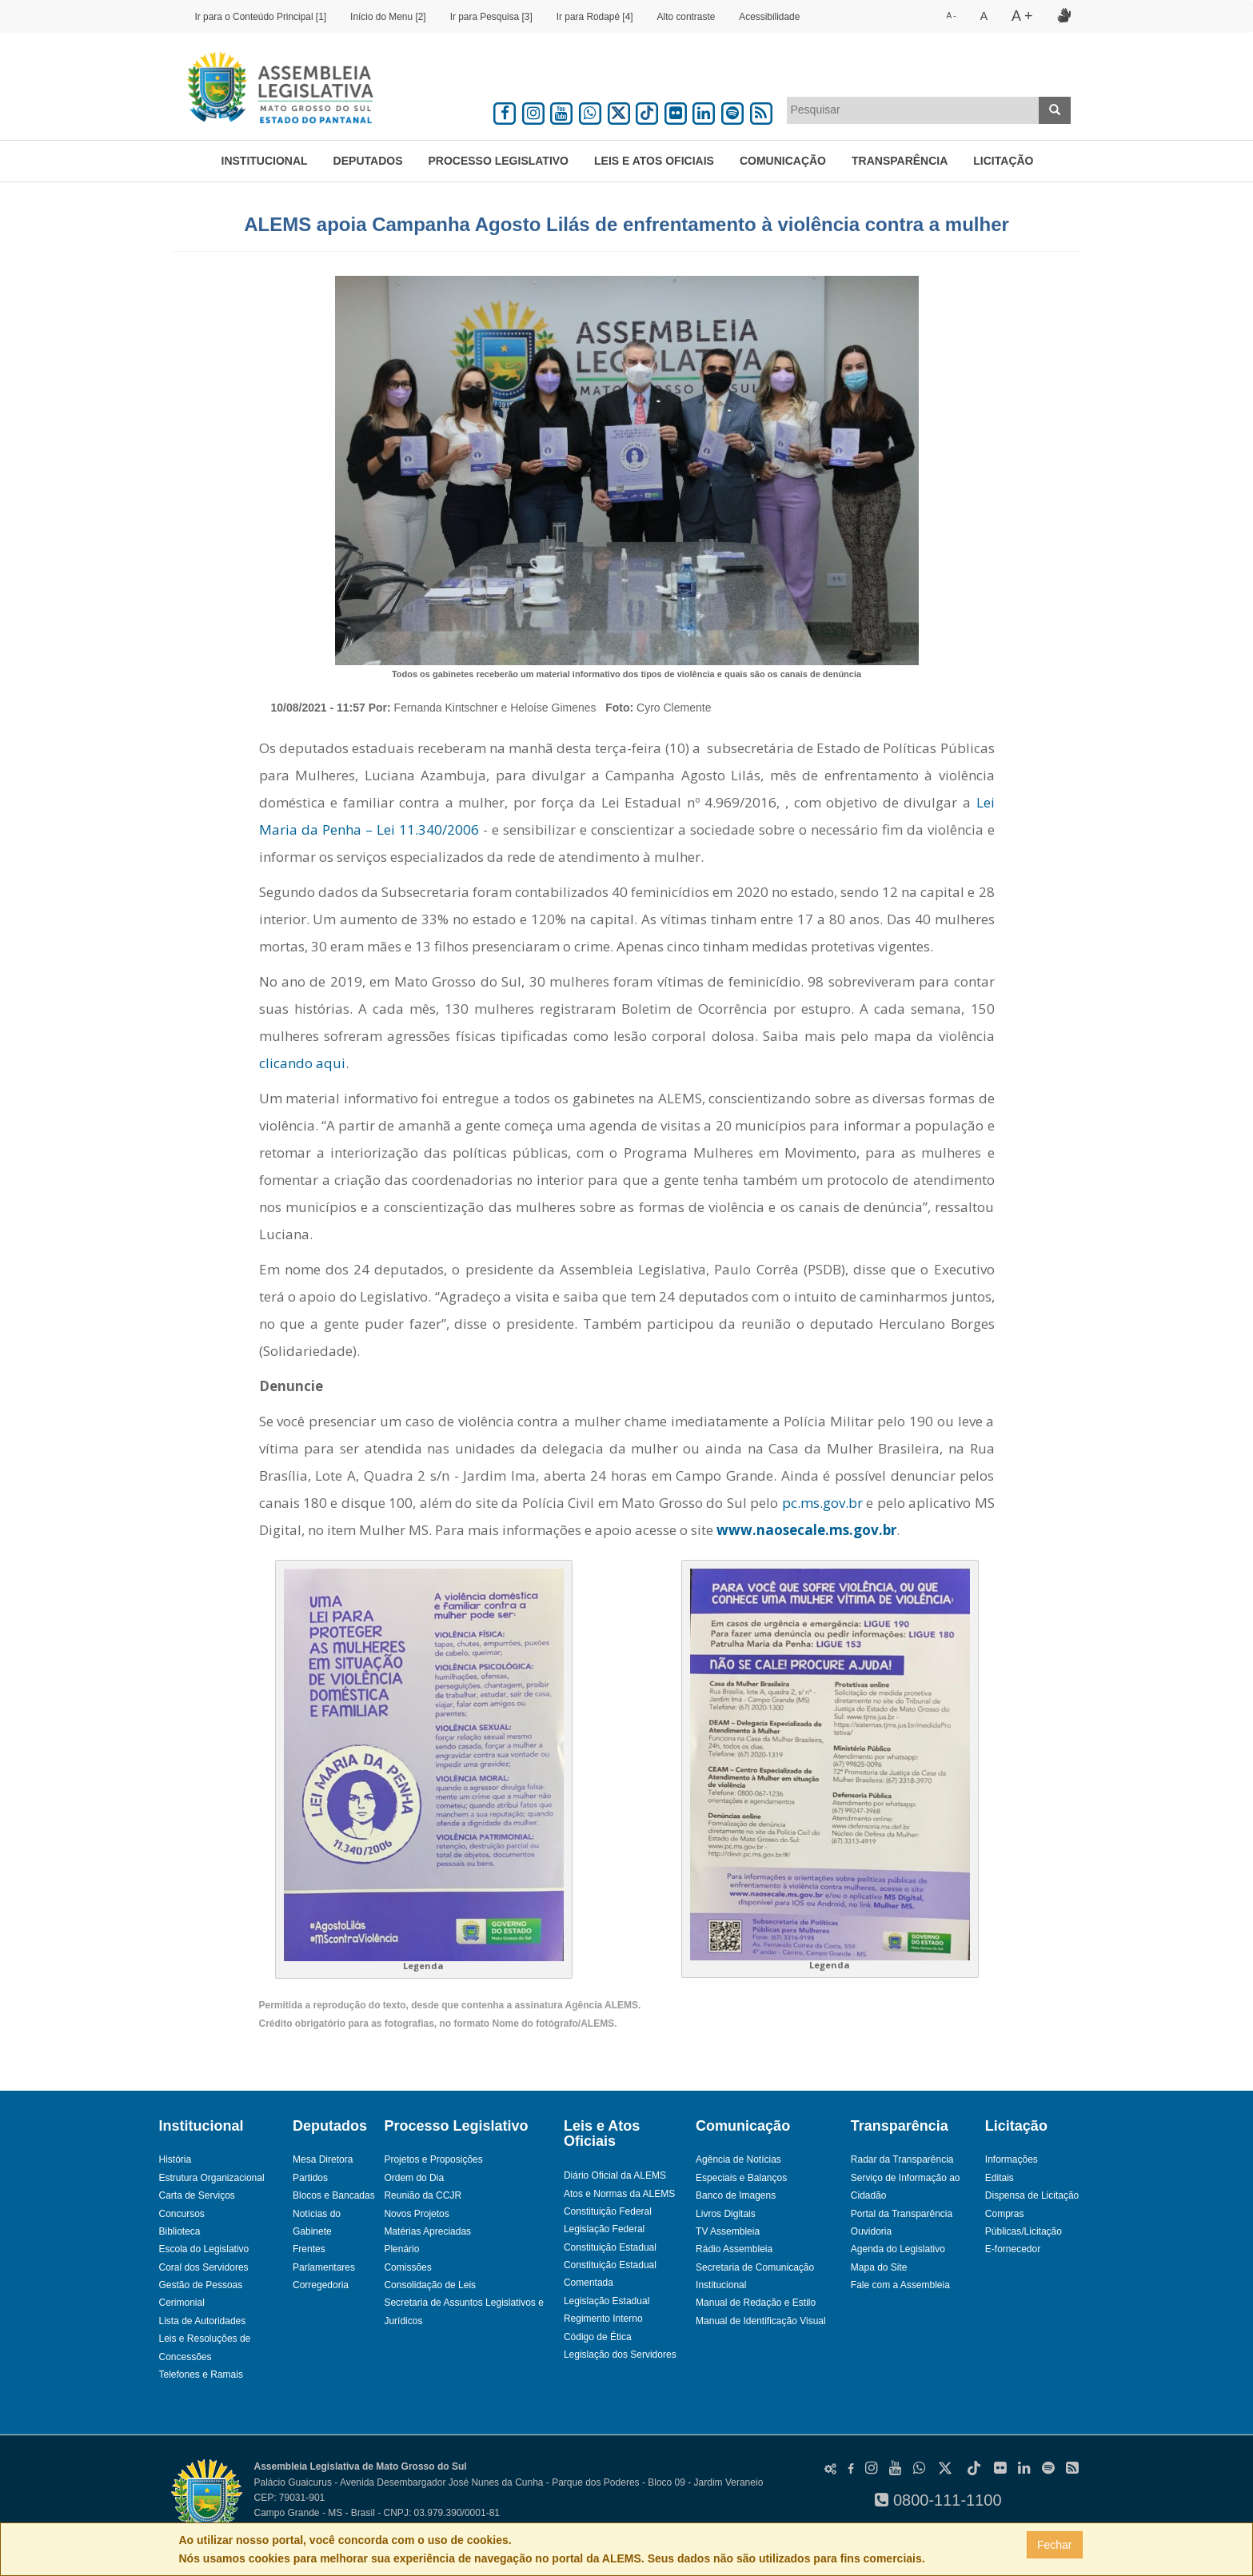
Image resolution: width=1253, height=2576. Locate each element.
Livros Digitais (726, 2213)
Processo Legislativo (498, 160)
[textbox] (913, 109)
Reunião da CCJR (422, 2195)
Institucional (264, 160)
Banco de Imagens (736, 2195)
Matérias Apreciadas (427, 2231)
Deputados (368, 160)
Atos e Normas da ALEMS (619, 2193)
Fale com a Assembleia (900, 2285)
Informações (1011, 2159)
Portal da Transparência (901, 2213)
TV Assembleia (728, 2231)
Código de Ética (598, 2337)
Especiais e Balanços (741, 2177)
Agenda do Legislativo (898, 2249)
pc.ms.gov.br (822, 1502)
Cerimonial (182, 2302)
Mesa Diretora (323, 2159)
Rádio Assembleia (734, 2249)
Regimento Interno (603, 2318)
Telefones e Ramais (201, 2374)
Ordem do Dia (414, 2177)
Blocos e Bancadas (334, 2195)
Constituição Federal (608, 2211)
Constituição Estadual (610, 2247)
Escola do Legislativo (204, 2249)
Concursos (182, 2213)
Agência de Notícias (738, 2159)
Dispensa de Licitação (1032, 2195)
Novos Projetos (416, 2213)
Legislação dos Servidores (620, 2354)
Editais (999, 2177)
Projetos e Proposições (433, 2159)
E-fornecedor (1012, 2249)
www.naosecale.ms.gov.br (806, 1530)
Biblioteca (180, 2231)
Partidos (310, 2177)
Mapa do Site (879, 2267)
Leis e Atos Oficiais (654, 160)
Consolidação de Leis (430, 2285)
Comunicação (783, 160)
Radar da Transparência (902, 2159)
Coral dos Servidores (204, 2267)
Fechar (1054, 2544)
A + (1022, 16)
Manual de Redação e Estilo (756, 2302)
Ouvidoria (871, 2231)
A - (951, 15)
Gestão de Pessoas (201, 2285)
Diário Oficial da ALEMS (615, 2175)
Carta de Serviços (197, 2195)
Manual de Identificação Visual (761, 2321)
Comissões (407, 2267)
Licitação (1003, 160)
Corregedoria (321, 2285)
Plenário (401, 2249)
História (175, 2159)
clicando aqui (302, 1063)
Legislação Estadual (606, 2301)
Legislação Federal (604, 2229)
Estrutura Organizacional (212, 2177)
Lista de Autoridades (202, 2321)
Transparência (900, 160)
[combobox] (913, 110)
